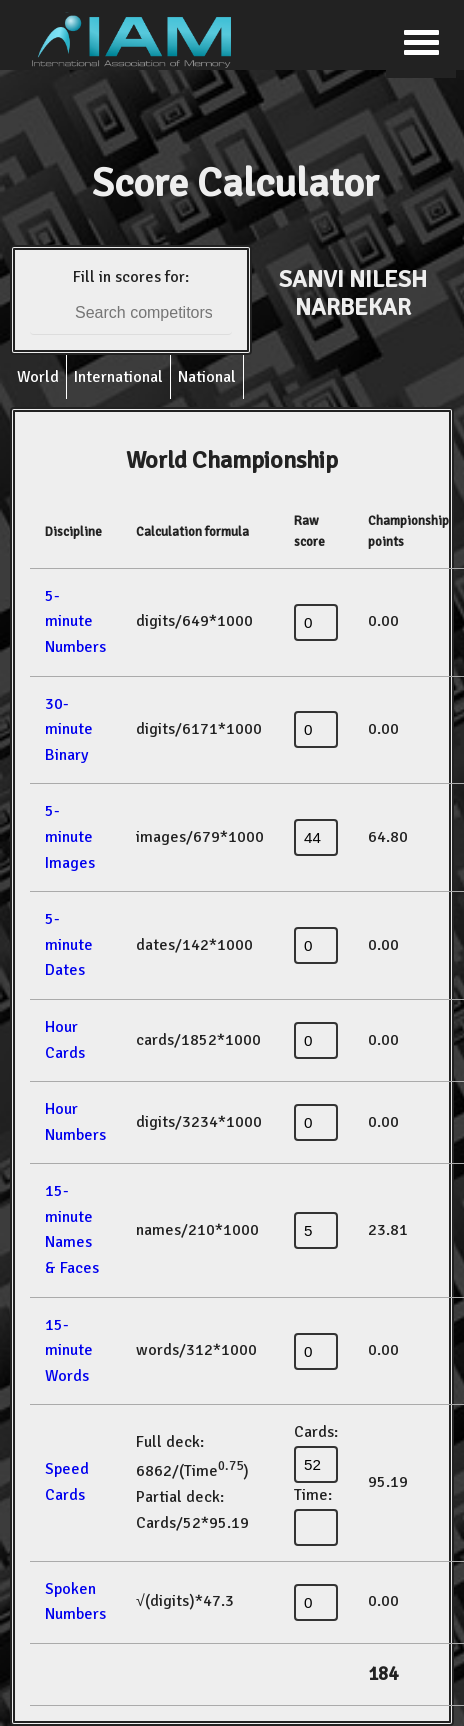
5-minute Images (70, 836)
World (38, 377)
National (207, 377)
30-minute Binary (69, 729)
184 (383, 1674)
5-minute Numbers (75, 621)
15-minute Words (69, 1350)
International (118, 377)
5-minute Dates (69, 944)
